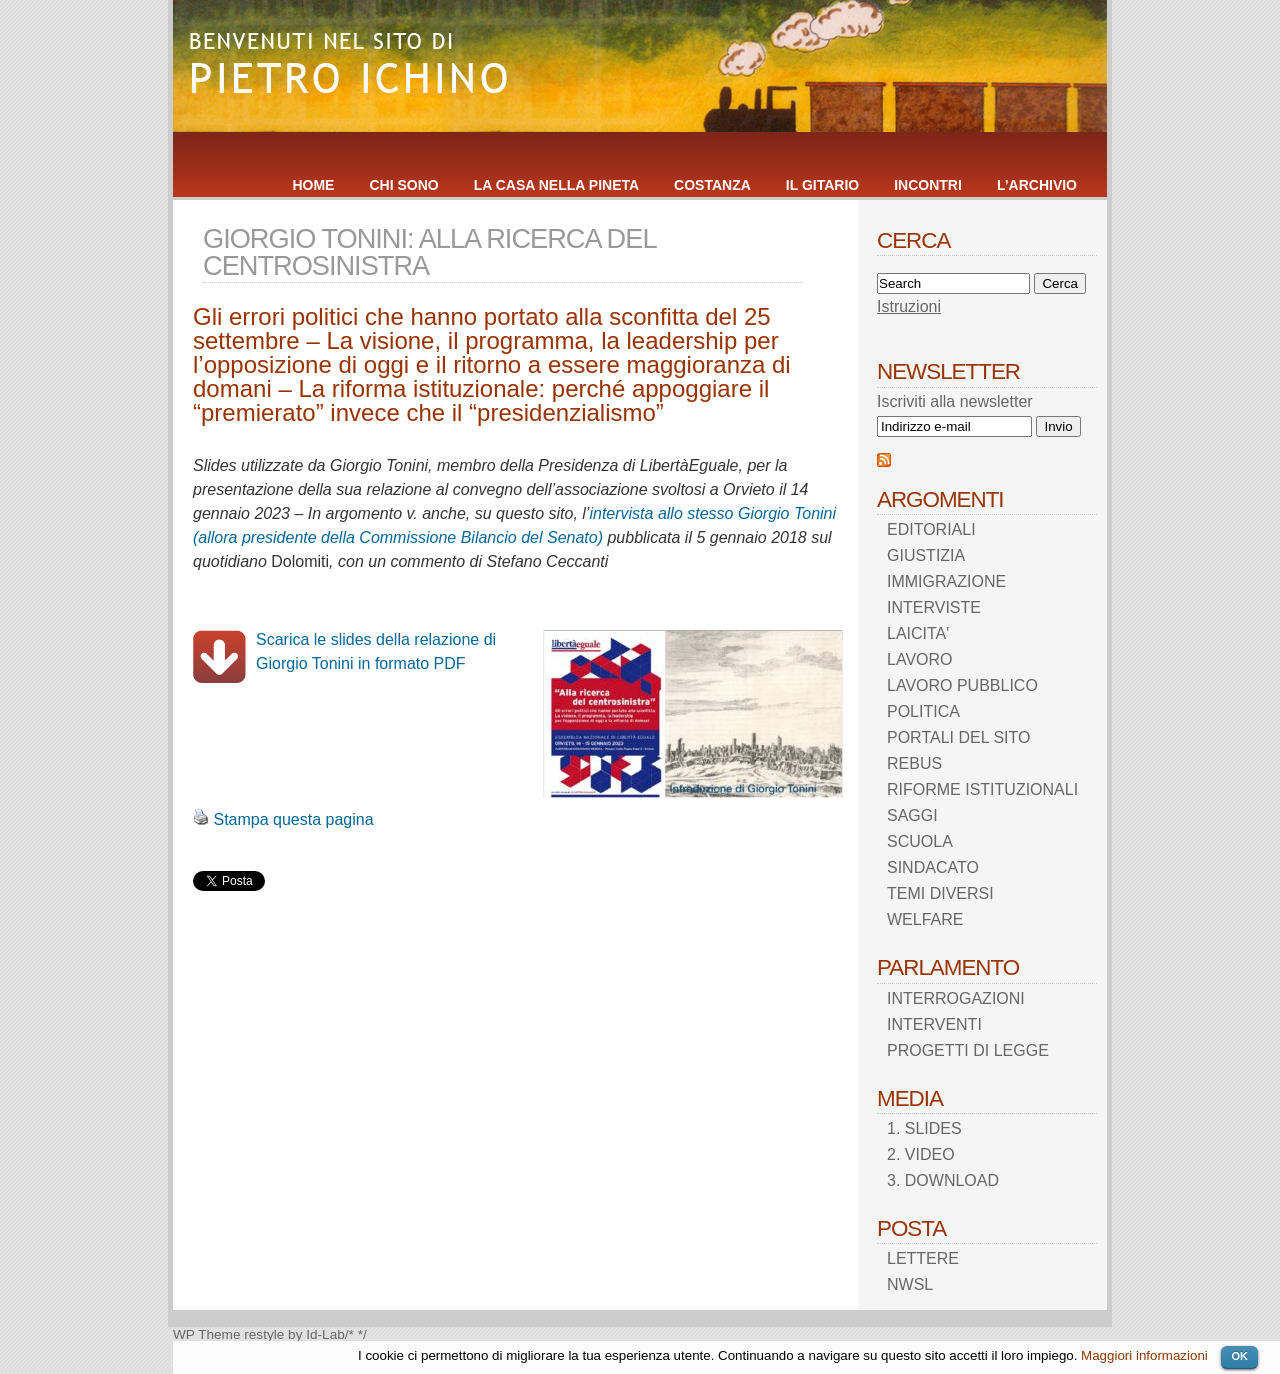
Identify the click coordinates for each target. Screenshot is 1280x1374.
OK (1239, 1356)
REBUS (914, 763)
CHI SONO (403, 185)
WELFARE (925, 919)
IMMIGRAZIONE (946, 581)
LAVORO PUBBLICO (962, 685)
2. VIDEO (921, 1154)
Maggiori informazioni (1144, 1355)
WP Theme (207, 1334)
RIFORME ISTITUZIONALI (982, 789)
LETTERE (923, 1258)
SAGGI (912, 815)
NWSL (910, 1284)
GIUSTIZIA (926, 555)
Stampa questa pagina (293, 819)
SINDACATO (933, 867)
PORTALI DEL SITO (958, 737)
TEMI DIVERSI (940, 893)
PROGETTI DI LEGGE (968, 1050)
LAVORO (920, 659)
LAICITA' (918, 633)
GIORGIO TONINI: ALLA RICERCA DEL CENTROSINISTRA (429, 252)
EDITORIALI (931, 529)
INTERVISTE (934, 607)
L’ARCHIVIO (1037, 185)
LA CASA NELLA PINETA (556, 185)
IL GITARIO (822, 185)
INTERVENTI (934, 1024)
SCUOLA (920, 841)
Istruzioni (909, 306)
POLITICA (923, 711)
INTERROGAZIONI (956, 998)
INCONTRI (928, 185)
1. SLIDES (924, 1128)
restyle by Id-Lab (294, 1334)
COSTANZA (712, 185)
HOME (313, 185)
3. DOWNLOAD (943, 1180)
